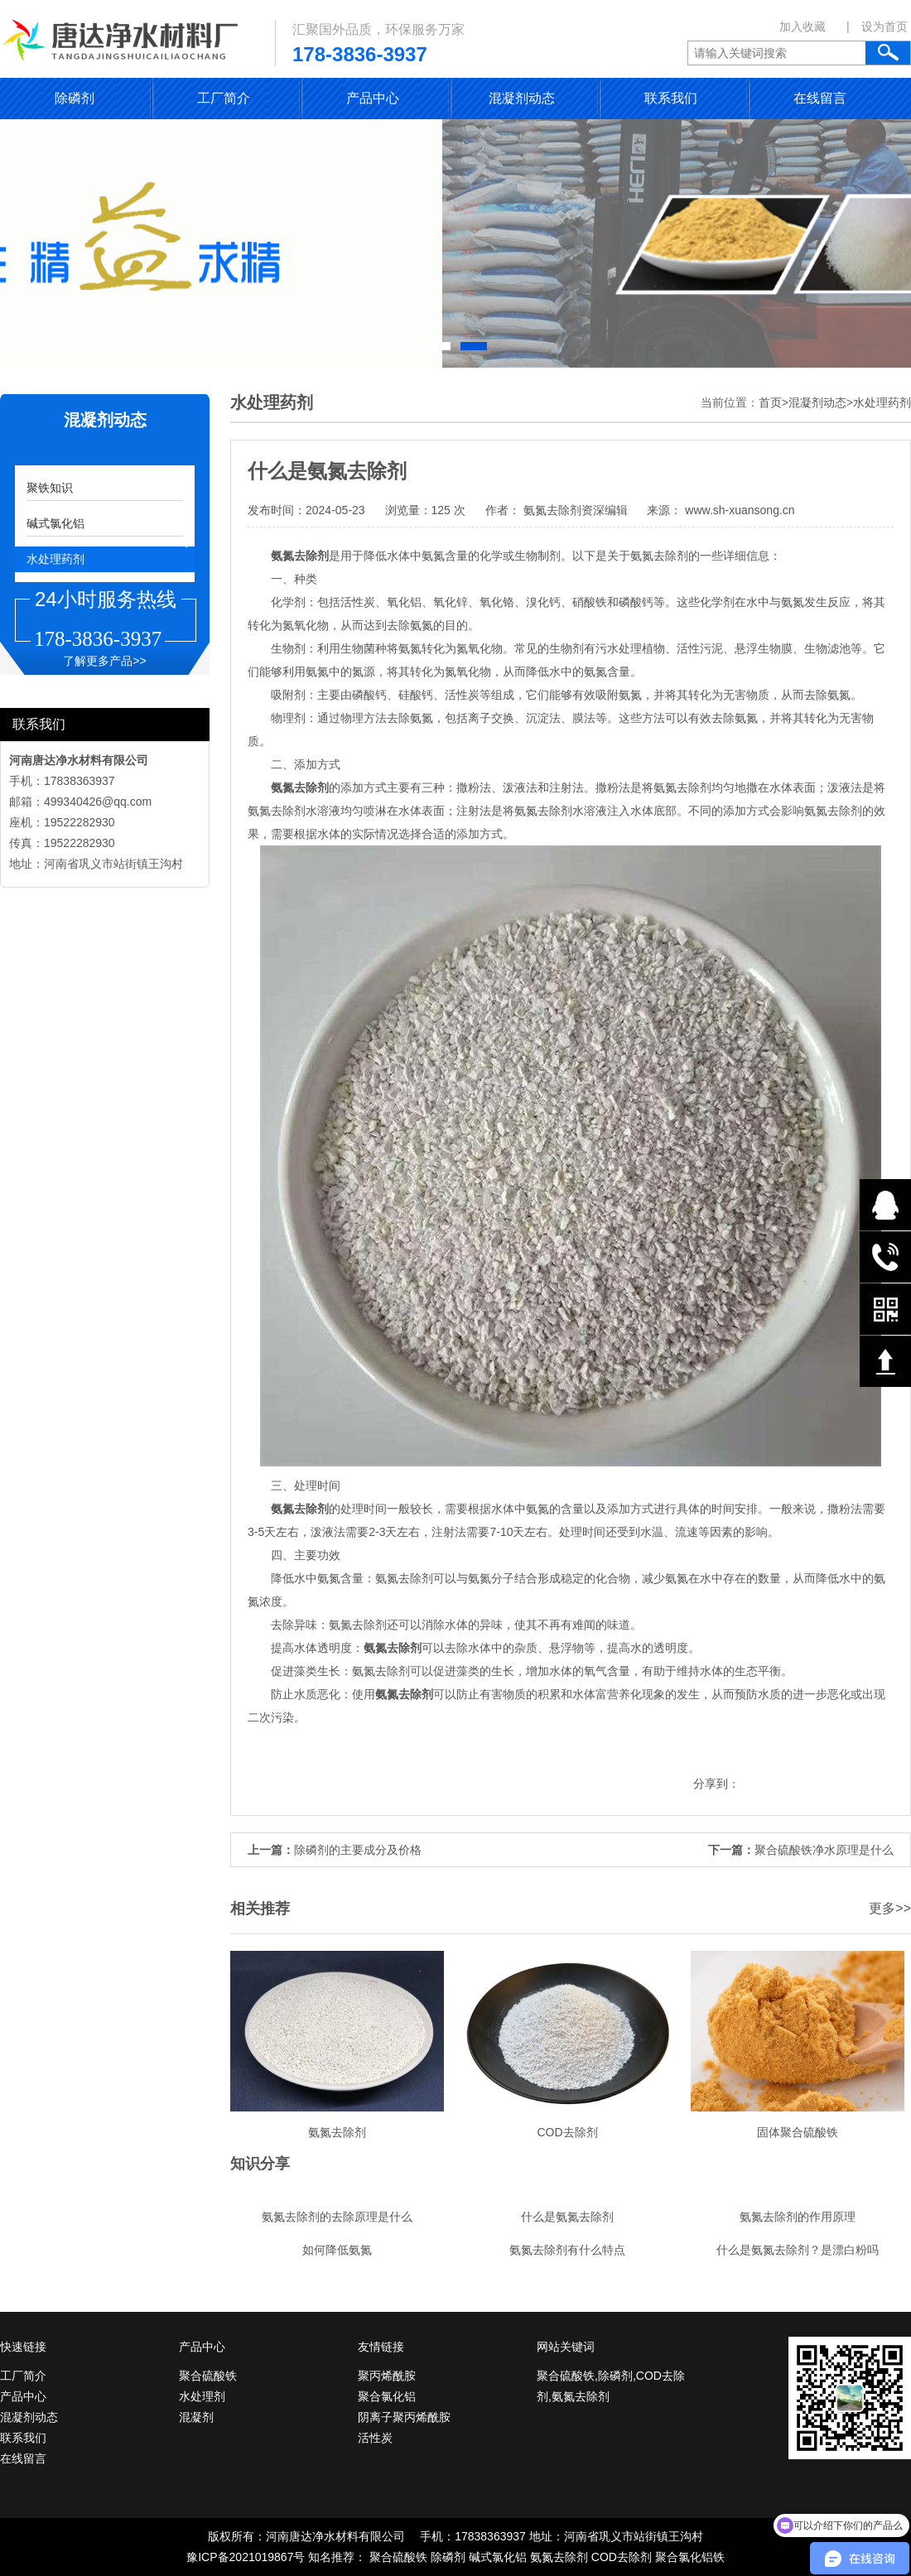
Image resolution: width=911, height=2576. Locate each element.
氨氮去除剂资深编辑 (575, 510)
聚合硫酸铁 (208, 2375)
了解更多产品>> (104, 660)
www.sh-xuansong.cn (738, 510)
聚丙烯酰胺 (387, 2375)
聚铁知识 (50, 487)
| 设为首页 (877, 26)
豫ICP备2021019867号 (245, 2557)
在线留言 (819, 98)
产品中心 (372, 98)
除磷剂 (74, 98)
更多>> (890, 1908)
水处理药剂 (55, 559)
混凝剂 (196, 2417)
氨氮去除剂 (559, 2557)
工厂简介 (223, 98)
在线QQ (885, 1204)
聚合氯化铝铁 (690, 2557)
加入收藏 (802, 26)
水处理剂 (202, 2396)
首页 (770, 402)
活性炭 (375, 2437)
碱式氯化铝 (55, 523)
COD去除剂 (621, 2557)
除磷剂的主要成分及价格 (358, 1849)
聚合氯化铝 (387, 2396)
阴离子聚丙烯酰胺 (404, 2417)
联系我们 (670, 98)
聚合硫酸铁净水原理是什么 (824, 1849)
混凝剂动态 (522, 98)
